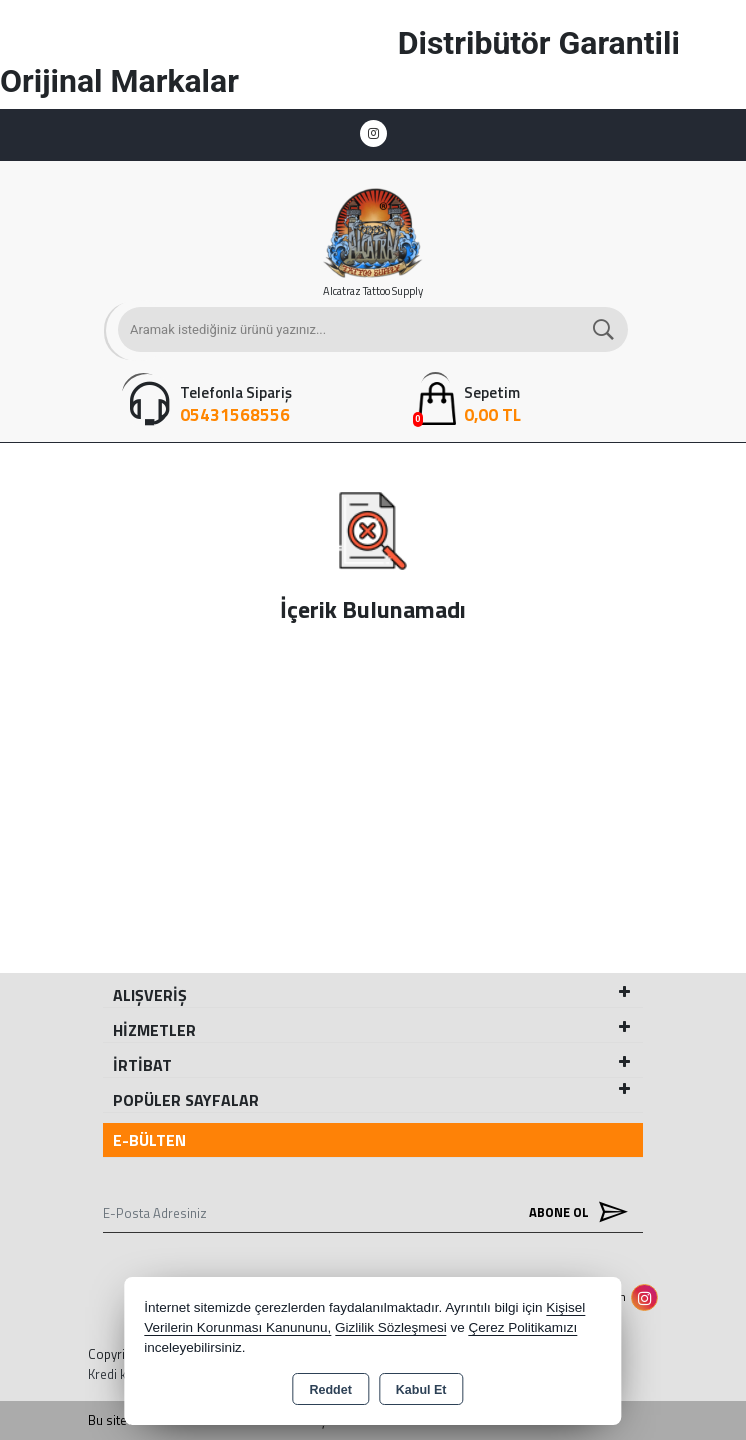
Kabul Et (421, 1390)
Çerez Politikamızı (523, 1327)
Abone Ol (574, 1212)
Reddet (330, 1390)
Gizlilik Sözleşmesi (391, 1327)
